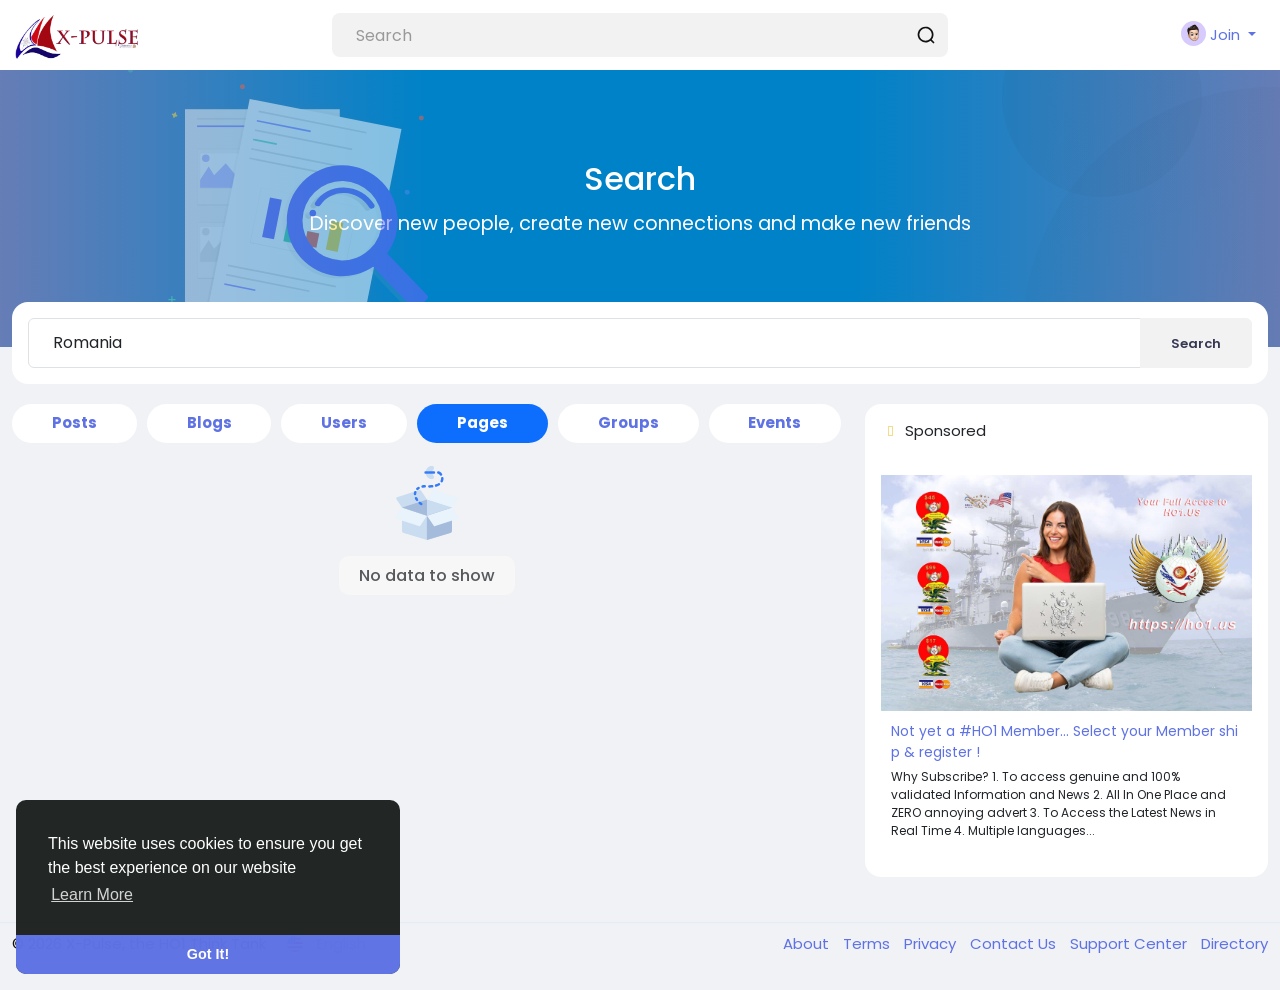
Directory (1234, 943)
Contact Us (1015, 943)
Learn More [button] (92, 894)
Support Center (1130, 943)
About (808, 943)
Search (1196, 343)
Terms (868, 943)
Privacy (932, 943)
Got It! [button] (208, 954)
